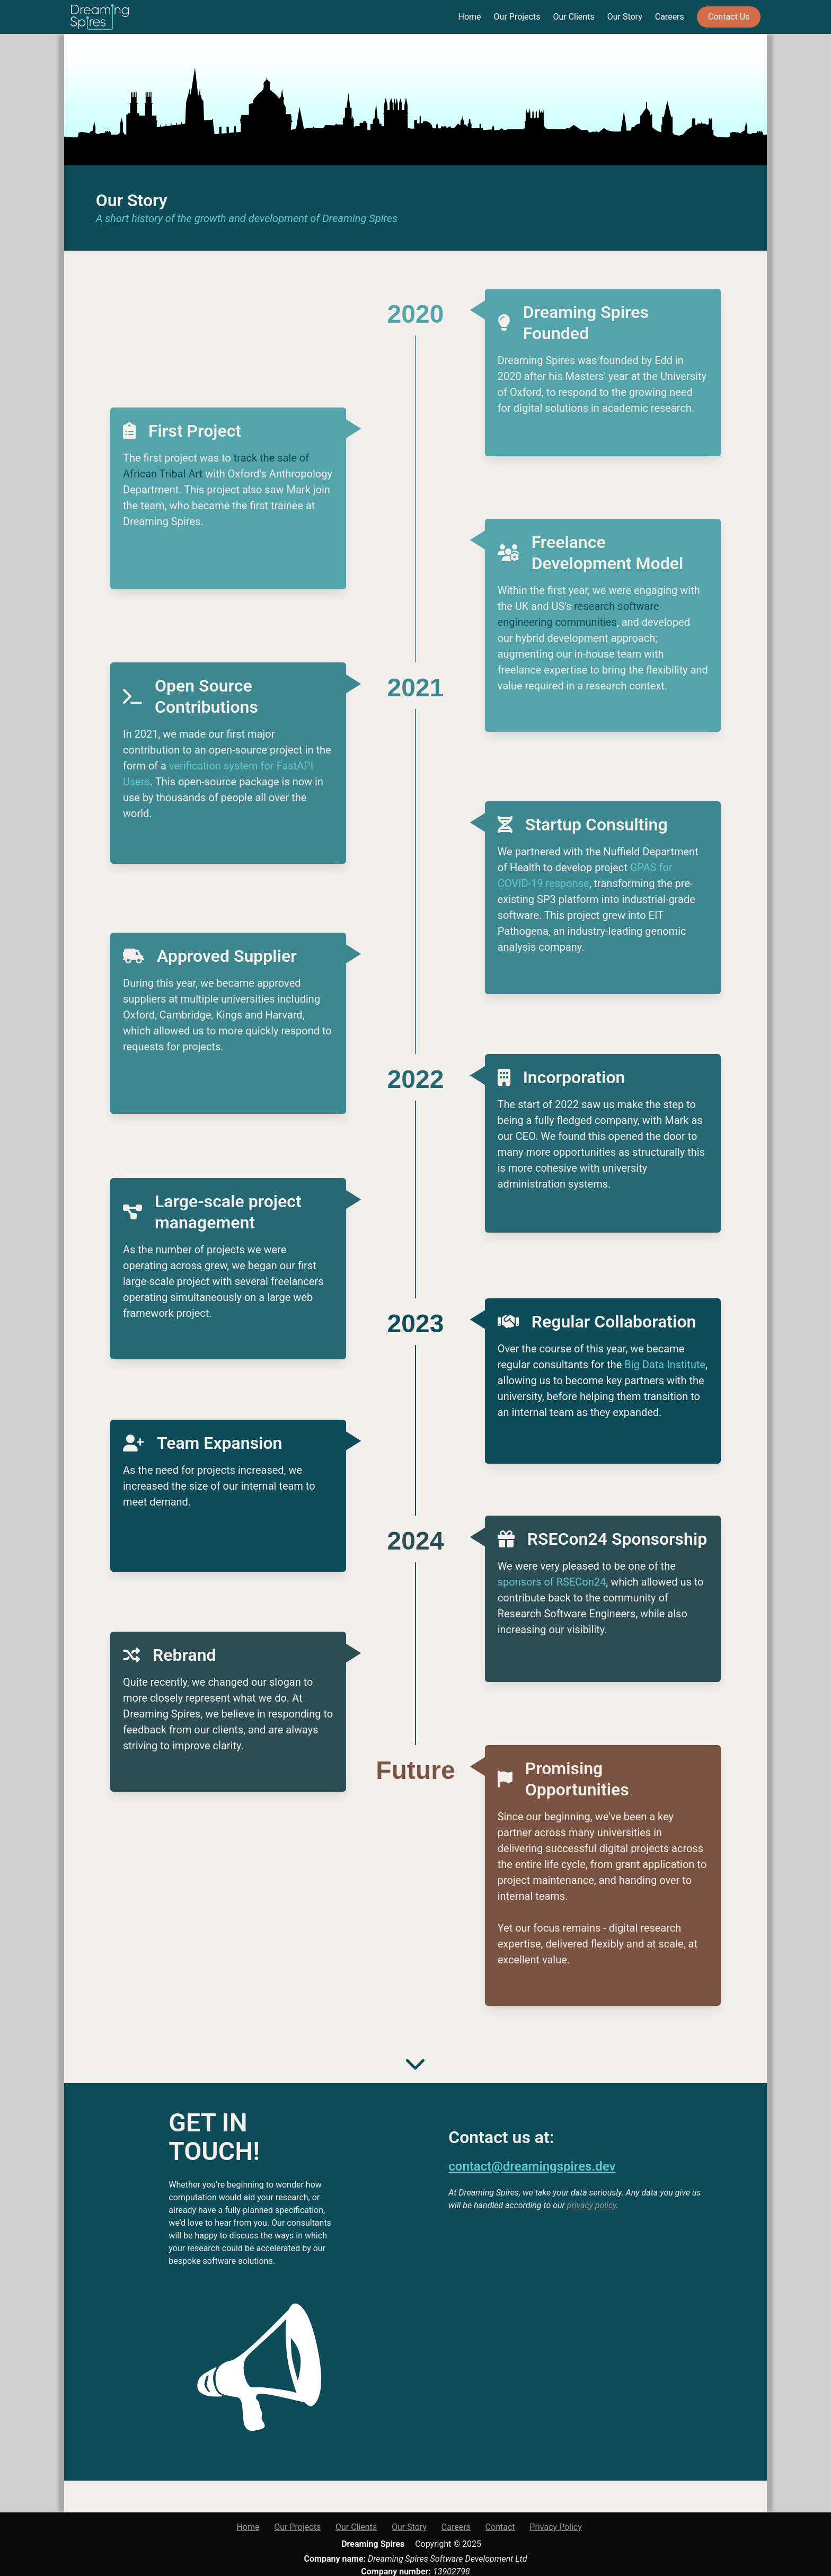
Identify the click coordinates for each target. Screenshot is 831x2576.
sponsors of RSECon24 (552, 1581)
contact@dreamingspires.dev (531, 2166)
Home (469, 17)
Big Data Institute (664, 1364)
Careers (669, 17)
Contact (500, 2527)
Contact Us (729, 17)
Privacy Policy (555, 2527)
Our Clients (573, 17)
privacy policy (591, 2205)
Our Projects (517, 17)
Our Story (624, 17)
